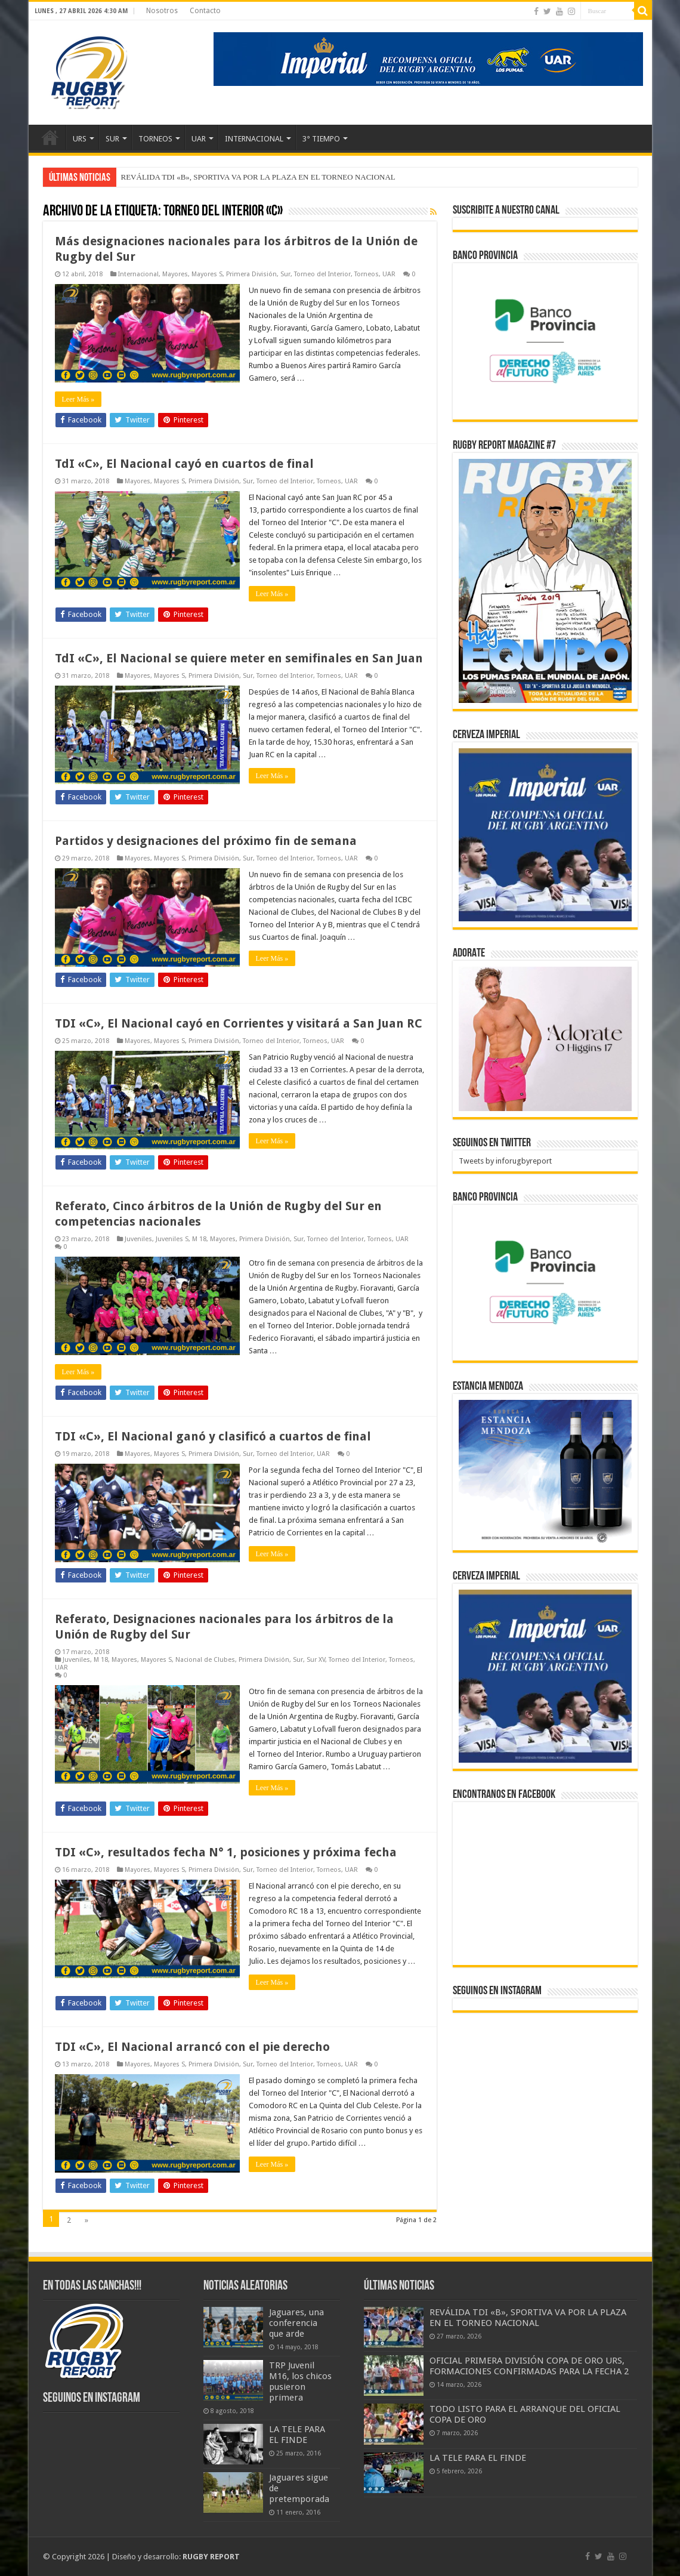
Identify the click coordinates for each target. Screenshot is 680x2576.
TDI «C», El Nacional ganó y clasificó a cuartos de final (213, 1436)
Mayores (175, 274)
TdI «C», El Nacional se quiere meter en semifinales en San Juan (239, 658)
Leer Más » (78, 399)
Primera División (251, 274)
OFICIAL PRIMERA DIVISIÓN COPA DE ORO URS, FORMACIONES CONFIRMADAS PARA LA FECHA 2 (529, 2366)
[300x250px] (545, 1471)
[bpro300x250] (545, 340)
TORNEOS (155, 138)
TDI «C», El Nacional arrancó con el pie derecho (192, 2047)
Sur (285, 274)
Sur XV (316, 1660)
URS (79, 138)
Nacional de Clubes (205, 1660)
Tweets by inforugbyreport (505, 1160)
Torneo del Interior (322, 274)
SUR (112, 138)
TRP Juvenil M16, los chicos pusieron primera (300, 2381)
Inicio (50, 137)
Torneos (366, 274)
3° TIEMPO (321, 138)
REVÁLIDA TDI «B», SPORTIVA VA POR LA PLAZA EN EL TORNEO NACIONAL (258, 176)
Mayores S (206, 274)
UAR (198, 138)
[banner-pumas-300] (545, 834)
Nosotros (162, 11)
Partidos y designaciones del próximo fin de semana (206, 841)
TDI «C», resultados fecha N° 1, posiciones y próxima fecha (226, 1852)
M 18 (199, 1239)
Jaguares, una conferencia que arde (296, 2323)
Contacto (205, 11)
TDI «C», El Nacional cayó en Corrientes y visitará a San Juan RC (238, 1023)
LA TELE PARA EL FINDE (297, 2434)
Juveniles (138, 1239)
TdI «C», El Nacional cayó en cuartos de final (184, 463)
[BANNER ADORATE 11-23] (545, 1038)
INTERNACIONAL (254, 138)
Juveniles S (172, 1239)
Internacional (138, 274)
